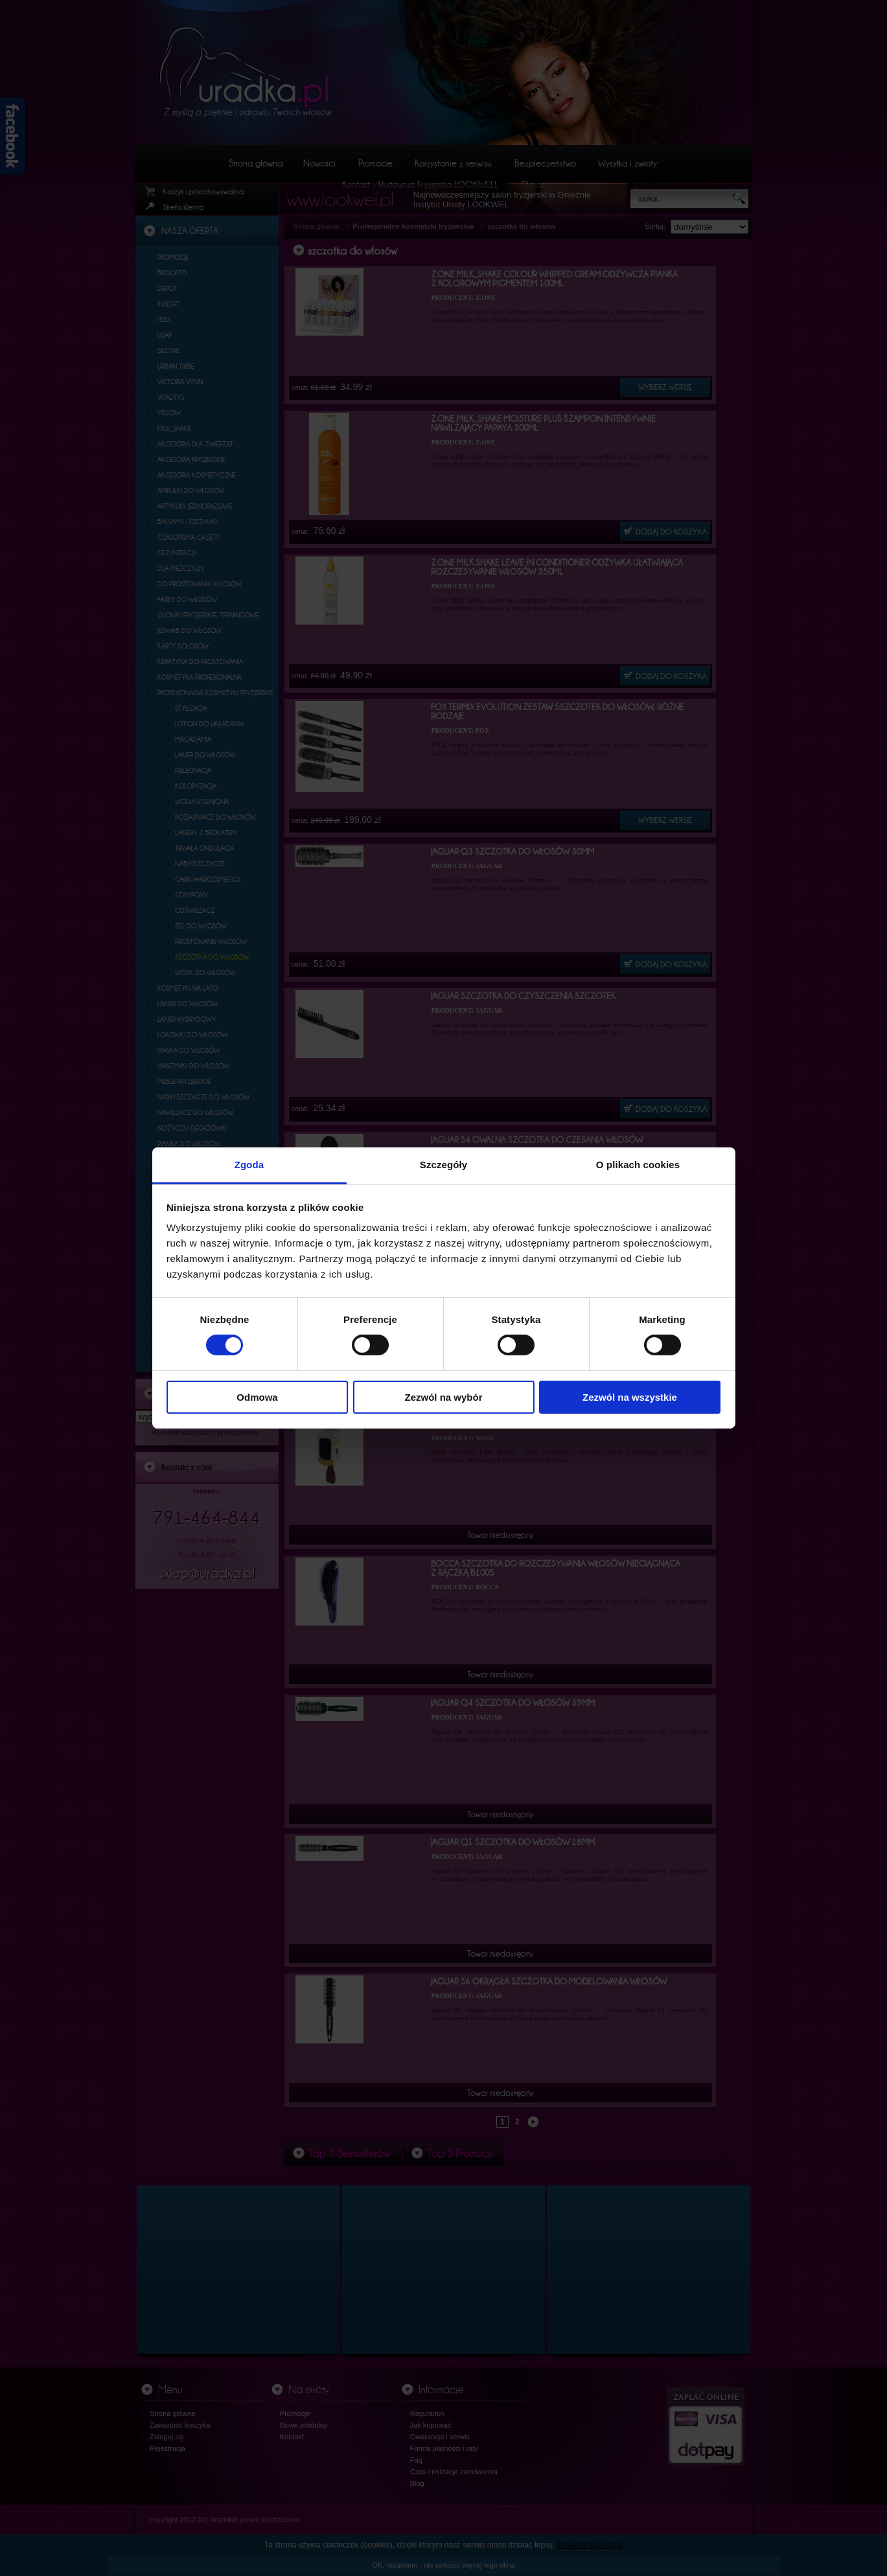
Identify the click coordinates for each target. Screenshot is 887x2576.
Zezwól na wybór (443, 1397)
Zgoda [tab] (249, 1164)
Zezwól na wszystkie (629, 1397)
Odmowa (256, 1397)
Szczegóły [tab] (443, 1164)
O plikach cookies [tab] (638, 1164)
